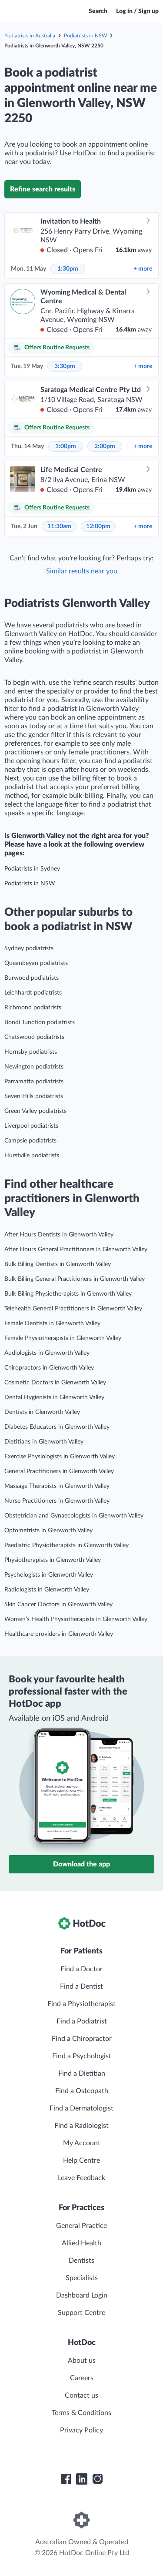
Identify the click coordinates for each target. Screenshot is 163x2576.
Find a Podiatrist (82, 2021)
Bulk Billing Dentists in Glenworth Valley (57, 1264)
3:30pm (64, 366)
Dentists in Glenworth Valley (42, 1412)
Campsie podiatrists (30, 1141)
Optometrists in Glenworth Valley (48, 1531)
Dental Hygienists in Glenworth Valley (54, 1397)
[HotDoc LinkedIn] (82, 2479)
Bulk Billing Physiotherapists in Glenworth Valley (68, 1294)
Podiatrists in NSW (85, 35)
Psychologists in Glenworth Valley (48, 1575)
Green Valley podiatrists (35, 1111)
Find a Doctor (81, 1969)
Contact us (81, 2395)
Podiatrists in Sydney (32, 869)
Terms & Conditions (81, 2412)
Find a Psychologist (81, 2056)
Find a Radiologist (81, 2125)
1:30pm (67, 269)
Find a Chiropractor (82, 2038)
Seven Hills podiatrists (33, 1096)
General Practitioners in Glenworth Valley (59, 1471)
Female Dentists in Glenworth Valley (52, 1323)
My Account (81, 2143)
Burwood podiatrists (31, 978)
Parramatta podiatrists (33, 1082)
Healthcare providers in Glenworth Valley (58, 1634)
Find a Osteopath (81, 2090)
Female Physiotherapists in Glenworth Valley (62, 1338)
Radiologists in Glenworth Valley (46, 1590)
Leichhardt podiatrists (33, 993)
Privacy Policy (81, 2430)
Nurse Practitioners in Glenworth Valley (57, 1501)
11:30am (59, 526)
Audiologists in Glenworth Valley (47, 1353)
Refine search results (42, 189)
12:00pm (98, 526)
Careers (81, 2378)
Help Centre (81, 2160)
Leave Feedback (81, 2177)
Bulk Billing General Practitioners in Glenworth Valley (74, 1279)
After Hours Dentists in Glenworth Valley (58, 1235)
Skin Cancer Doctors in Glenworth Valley (58, 1604)
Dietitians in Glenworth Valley (43, 1442)
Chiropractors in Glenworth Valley (49, 1368)
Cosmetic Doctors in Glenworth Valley (55, 1383)
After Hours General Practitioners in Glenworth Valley (75, 1249)
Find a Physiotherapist (81, 2003)
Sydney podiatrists (28, 948)
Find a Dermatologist (81, 2108)
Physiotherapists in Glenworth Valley (52, 1560)
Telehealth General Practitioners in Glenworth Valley (73, 1309)
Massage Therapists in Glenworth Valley (57, 1486)
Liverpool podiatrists (31, 1126)
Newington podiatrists (33, 1067)
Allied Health (81, 2243)
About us (82, 2360)
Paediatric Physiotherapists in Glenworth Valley (66, 1545)
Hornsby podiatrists (30, 1052)
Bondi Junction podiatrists (39, 1022)
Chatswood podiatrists (34, 1037)
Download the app (81, 1864)
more (142, 269)
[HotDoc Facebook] (66, 2479)
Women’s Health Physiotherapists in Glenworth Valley (75, 1619)
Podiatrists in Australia (29, 35)
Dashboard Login (81, 2295)
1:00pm (65, 446)
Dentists (81, 2260)
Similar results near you (81, 571)
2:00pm (104, 446)
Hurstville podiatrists (31, 1155)
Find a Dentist (81, 1986)
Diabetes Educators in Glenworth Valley (57, 1427)
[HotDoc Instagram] (97, 2479)
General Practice (81, 2225)
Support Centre (81, 2312)
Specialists (82, 2278)
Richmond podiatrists (32, 1008)
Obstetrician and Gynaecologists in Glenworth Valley (73, 1516)
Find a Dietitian (81, 2073)
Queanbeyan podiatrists (36, 963)
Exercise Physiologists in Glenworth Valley (59, 1457)
